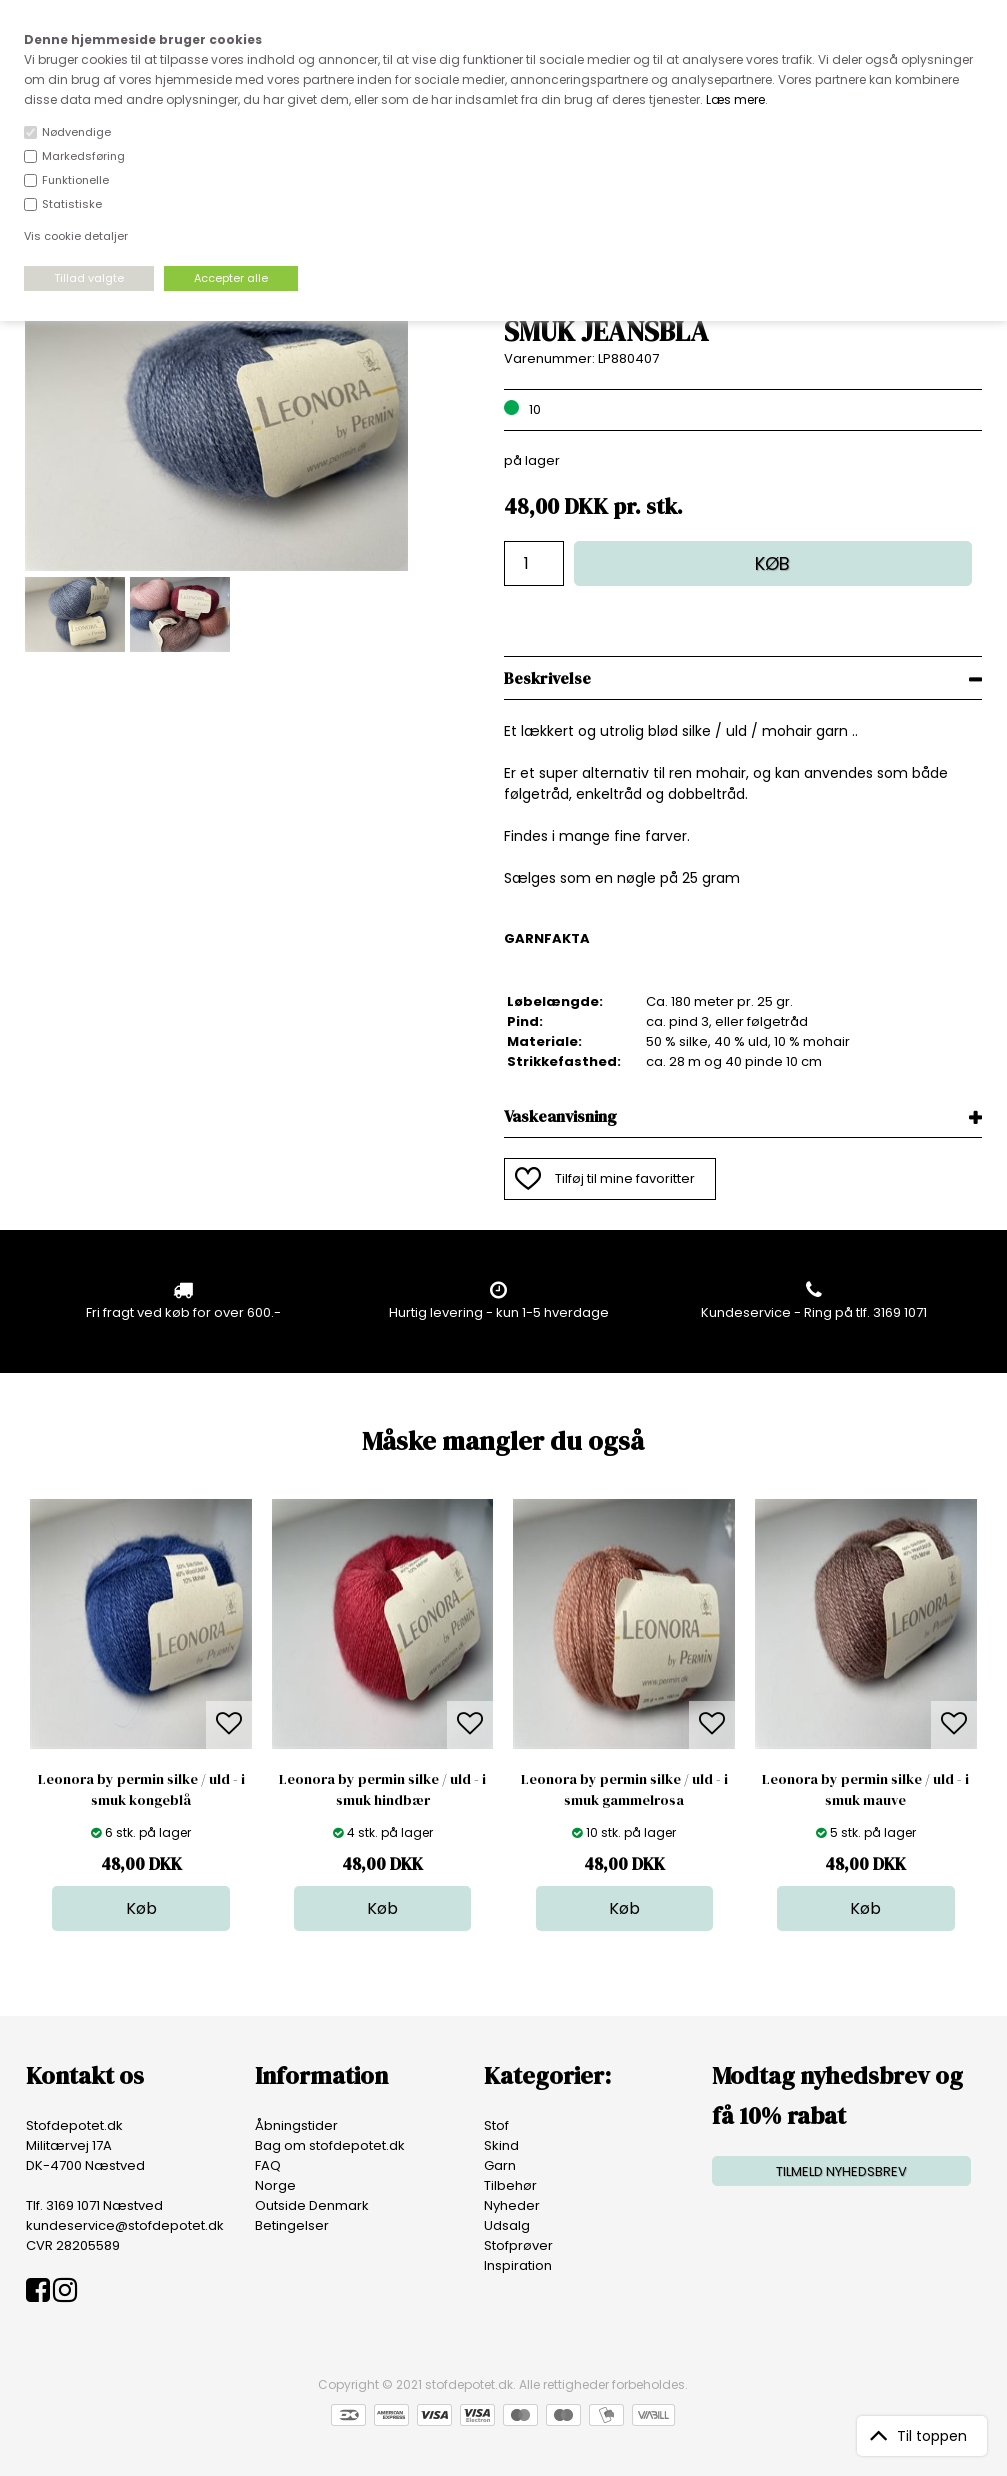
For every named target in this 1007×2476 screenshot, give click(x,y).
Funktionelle (75, 180)
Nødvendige (76, 132)
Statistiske (72, 204)
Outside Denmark (312, 2205)
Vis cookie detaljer (76, 236)
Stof (496, 2125)
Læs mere (735, 99)
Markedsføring (83, 156)
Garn (500, 2165)
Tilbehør (510, 2185)
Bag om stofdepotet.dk (330, 2145)
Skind (501, 2145)
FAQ (268, 2165)
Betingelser (292, 2225)
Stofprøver (518, 2245)
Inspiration (518, 2265)
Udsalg (507, 2225)
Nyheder (512, 2205)
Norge (275, 2185)
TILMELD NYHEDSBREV (841, 2171)
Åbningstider (296, 2125)
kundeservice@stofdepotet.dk (125, 2225)
